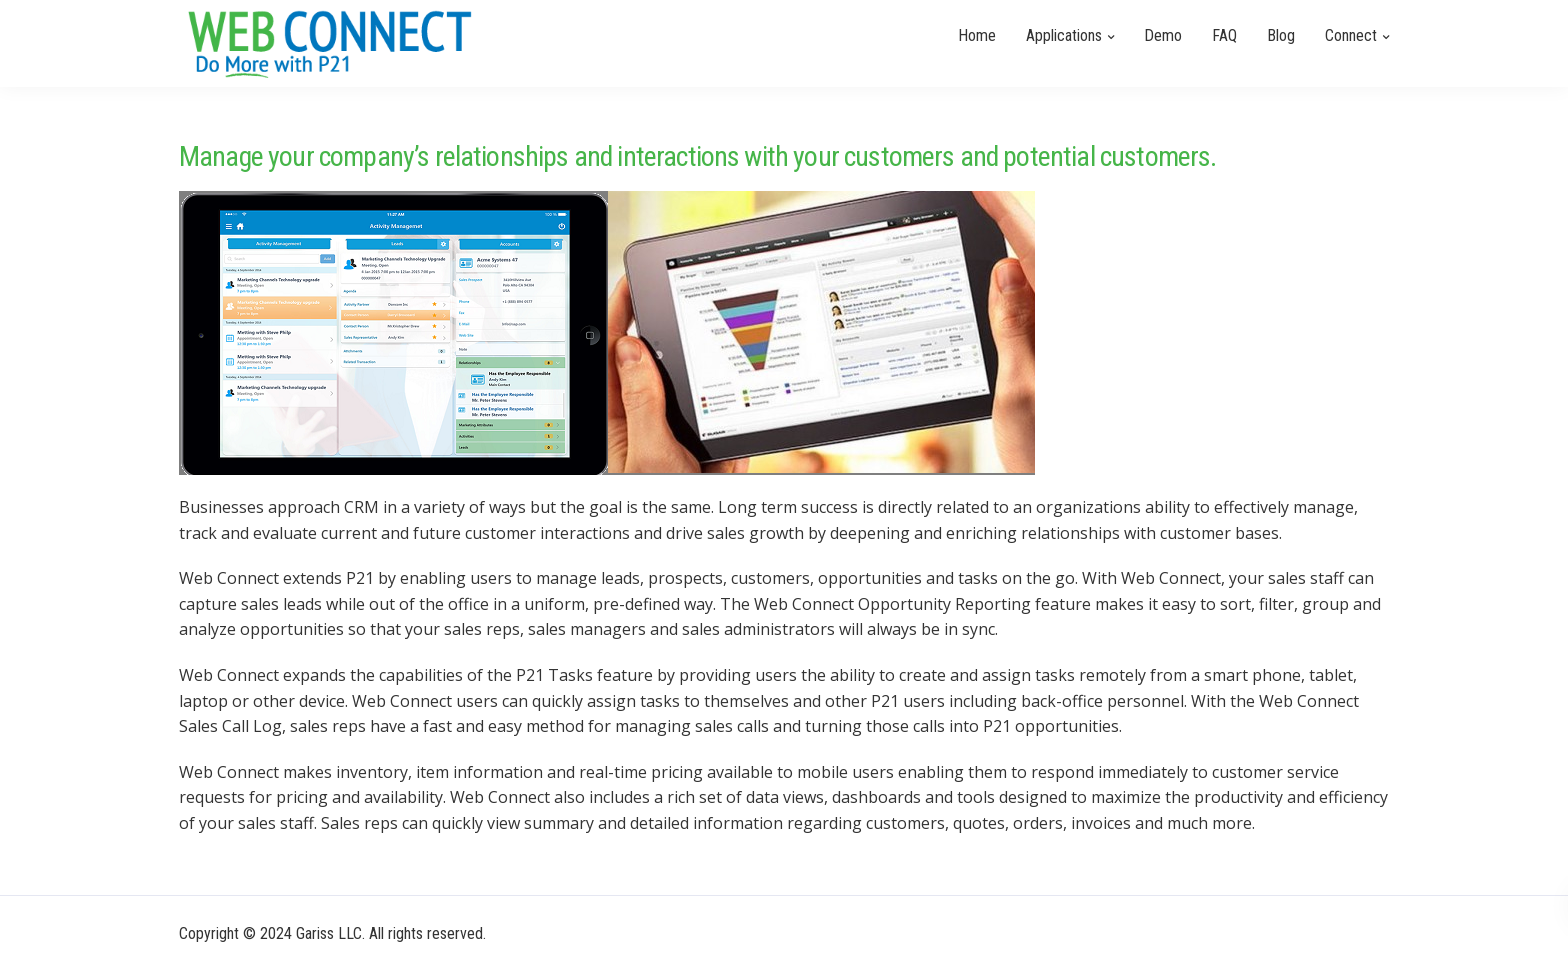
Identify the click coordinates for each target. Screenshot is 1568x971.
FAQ (1224, 35)
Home (977, 35)
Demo (1163, 35)
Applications (1064, 35)
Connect (1351, 35)
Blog (1281, 35)
